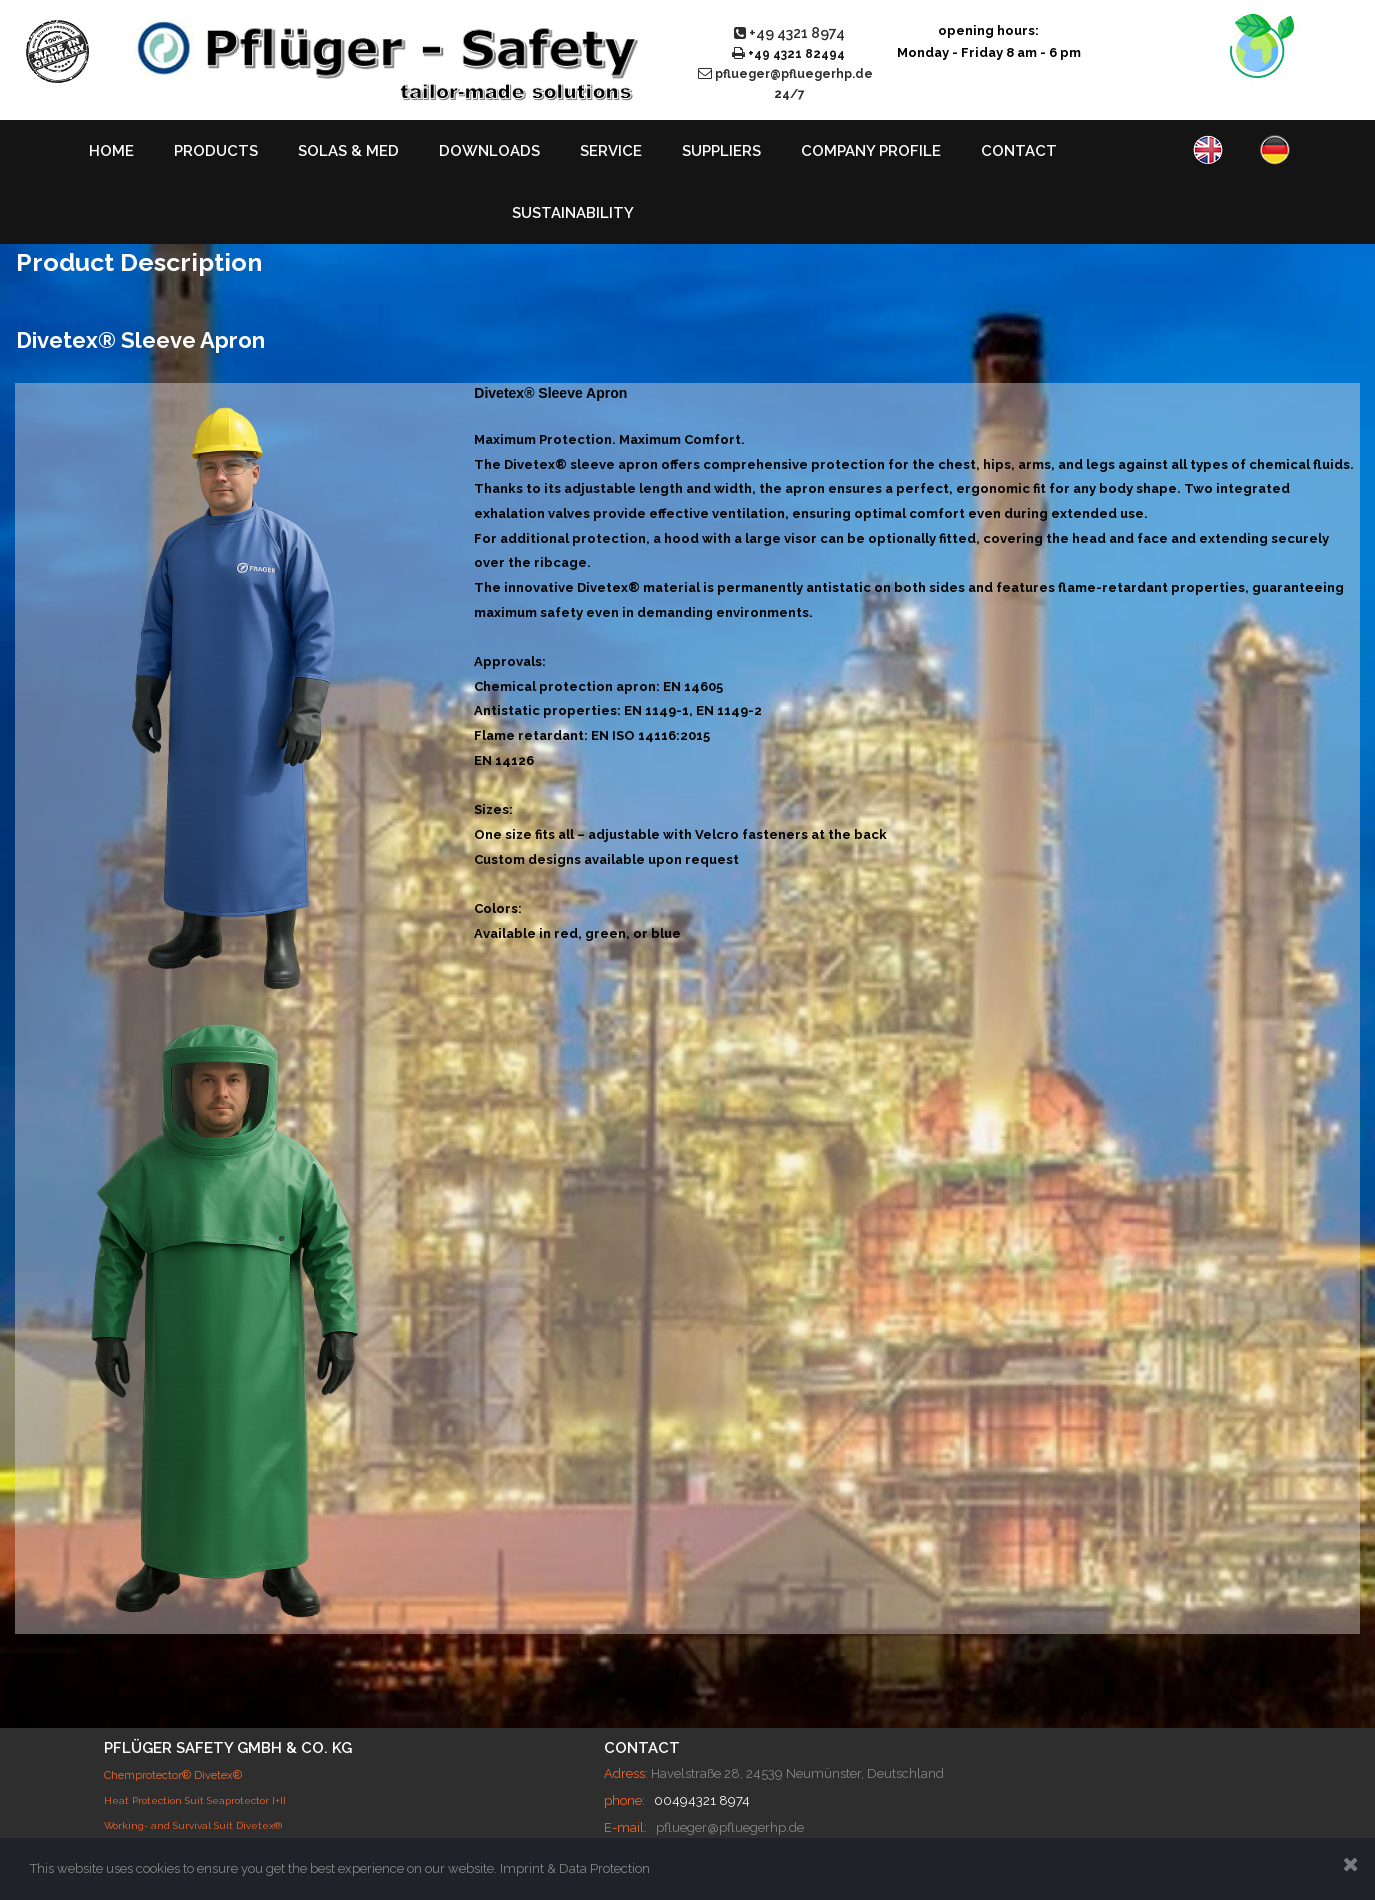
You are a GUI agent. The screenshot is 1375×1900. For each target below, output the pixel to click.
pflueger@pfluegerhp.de (730, 1826)
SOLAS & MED (348, 151)
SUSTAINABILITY (573, 213)
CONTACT (1019, 151)
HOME (111, 151)
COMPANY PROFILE (871, 151)
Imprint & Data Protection (575, 1868)
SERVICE (611, 151)
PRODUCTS (216, 151)
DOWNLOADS (489, 151)
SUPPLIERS (721, 151)
